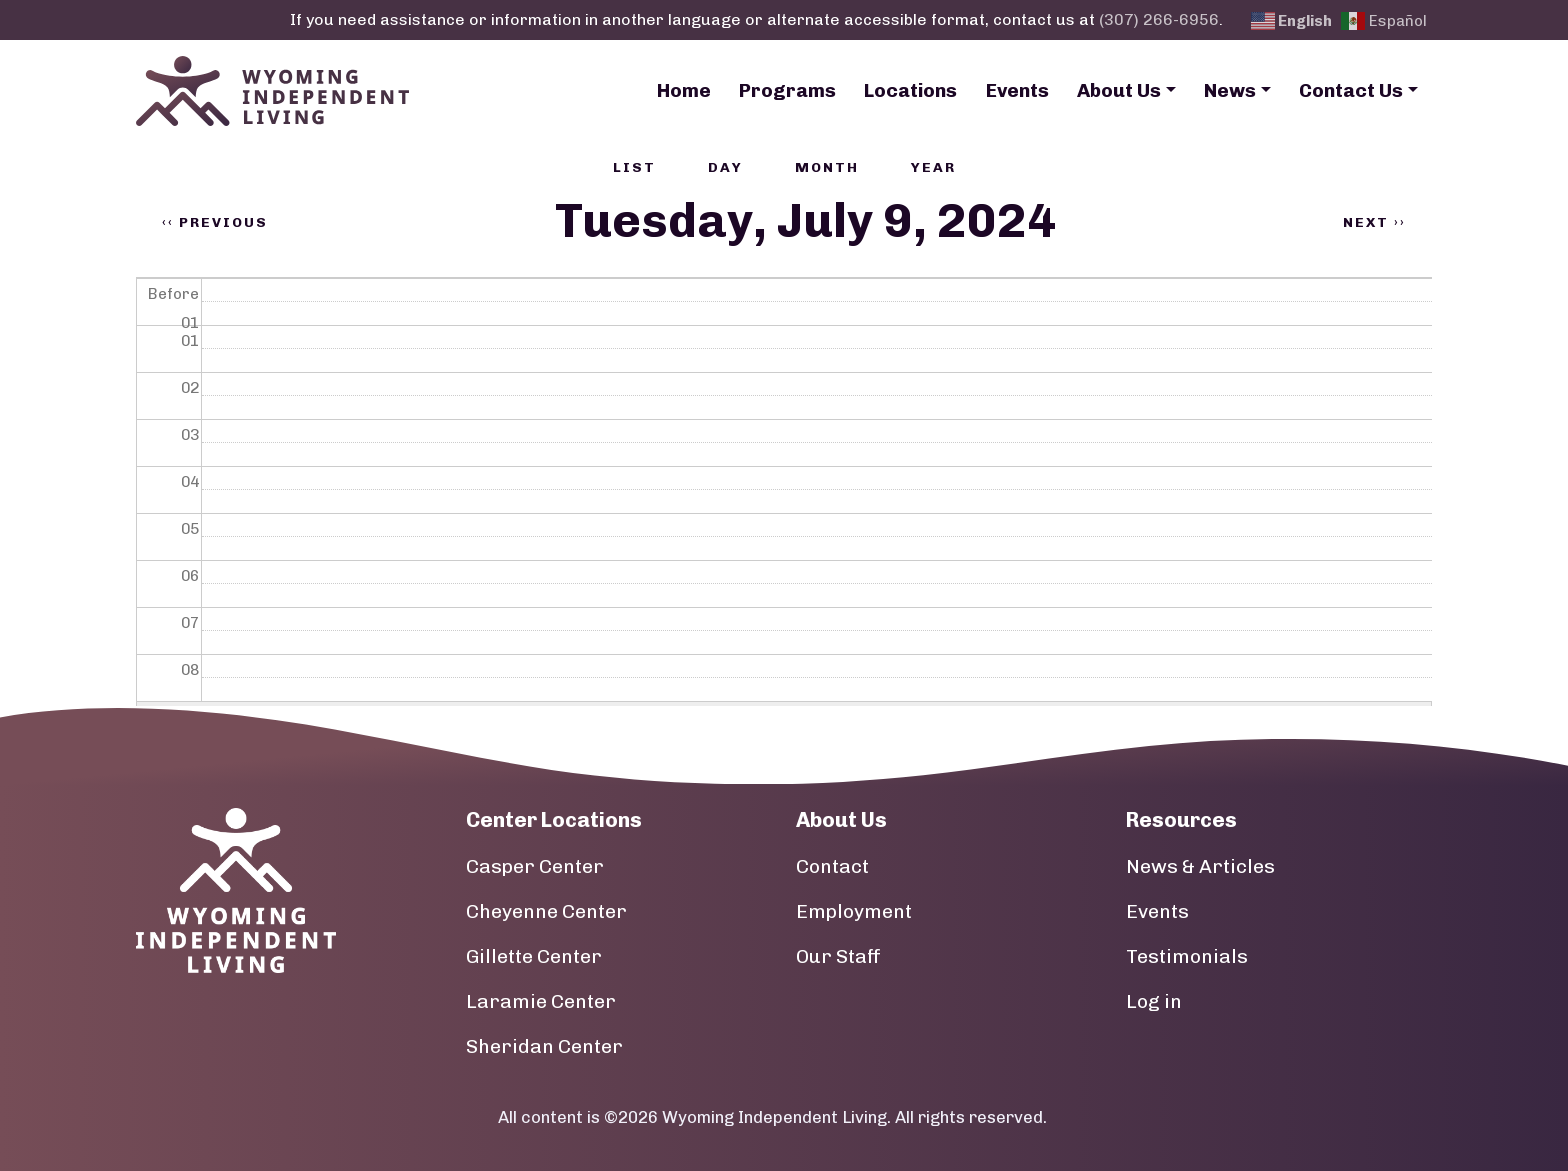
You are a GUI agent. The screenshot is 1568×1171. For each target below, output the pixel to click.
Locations (910, 90)
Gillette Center (534, 956)
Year (933, 167)
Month (827, 167)
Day (725, 167)
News (1230, 90)
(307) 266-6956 (1159, 19)
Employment (854, 911)
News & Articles (1200, 866)
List (634, 167)
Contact (832, 866)
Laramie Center (541, 1001)
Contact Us (1351, 90)
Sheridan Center (544, 1046)
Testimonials (1187, 956)
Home (684, 90)
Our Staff (838, 956)
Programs (787, 90)
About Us (1119, 90)
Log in (1154, 1001)
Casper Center (535, 866)
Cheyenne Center (546, 911)
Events (1017, 90)
